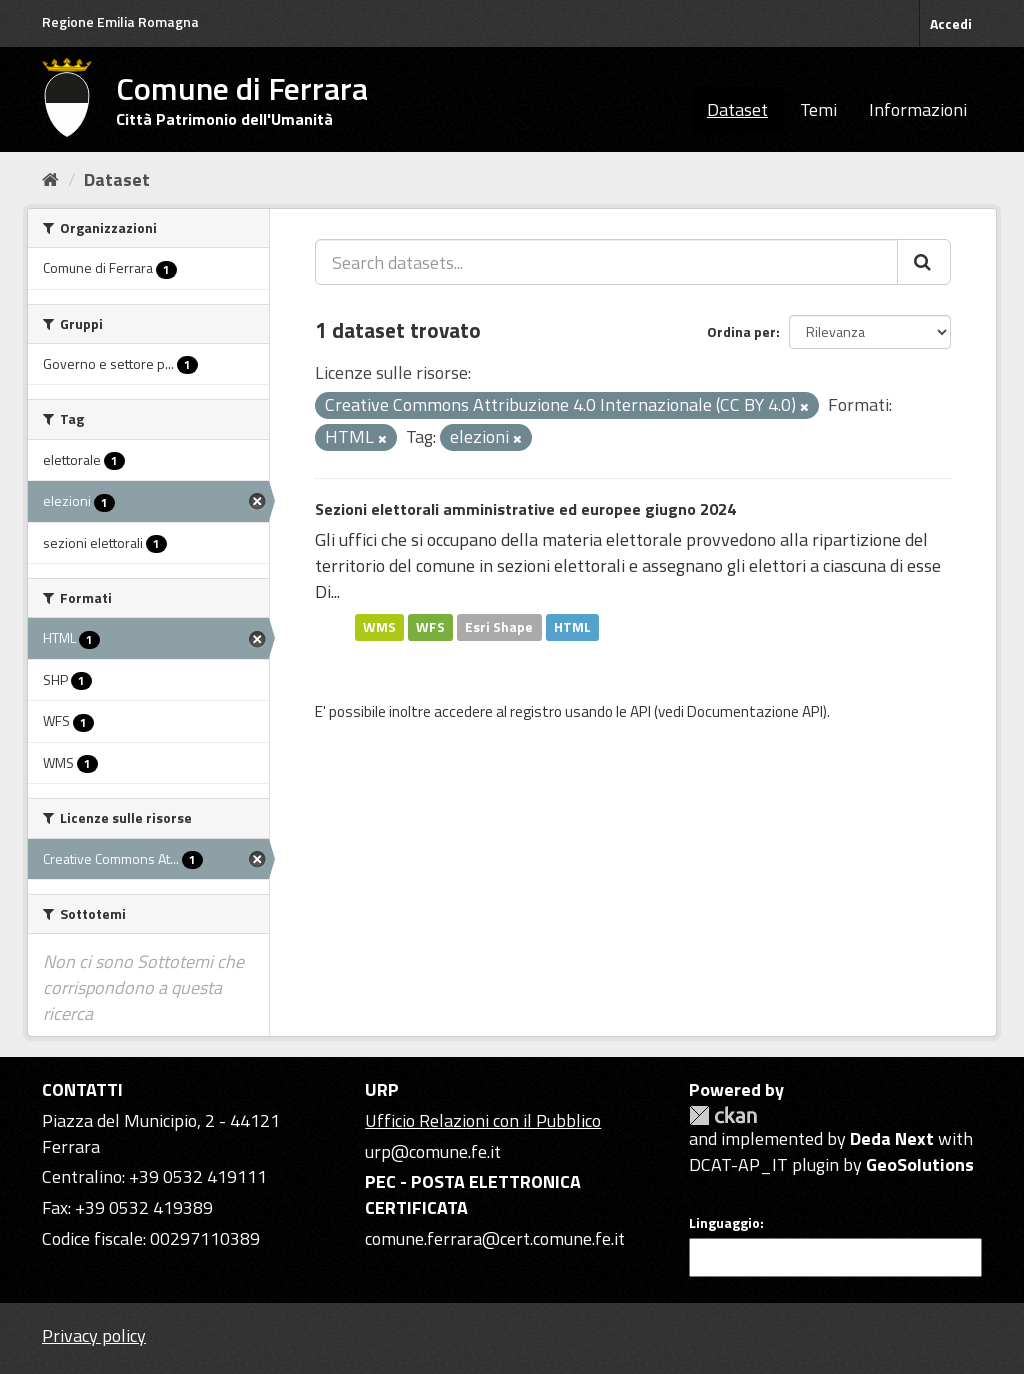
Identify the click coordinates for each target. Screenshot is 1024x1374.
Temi (818, 109)
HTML (572, 627)
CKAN (723, 1115)
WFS (430, 627)
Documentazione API (755, 711)
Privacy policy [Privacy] (94, 1335)
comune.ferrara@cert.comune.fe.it (495, 1238)
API (640, 711)
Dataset (737, 109)
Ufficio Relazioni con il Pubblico (483, 1120)
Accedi (951, 23)
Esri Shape (499, 627)
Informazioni (918, 109)
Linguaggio (724, 1223)
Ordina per (741, 331)
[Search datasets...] (606, 262)
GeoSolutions (920, 1164)
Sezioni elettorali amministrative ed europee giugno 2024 (525, 509)
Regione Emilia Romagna (120, 21)
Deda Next (892, 1138)
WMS (379, 627)
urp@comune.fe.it (433, 1151)
